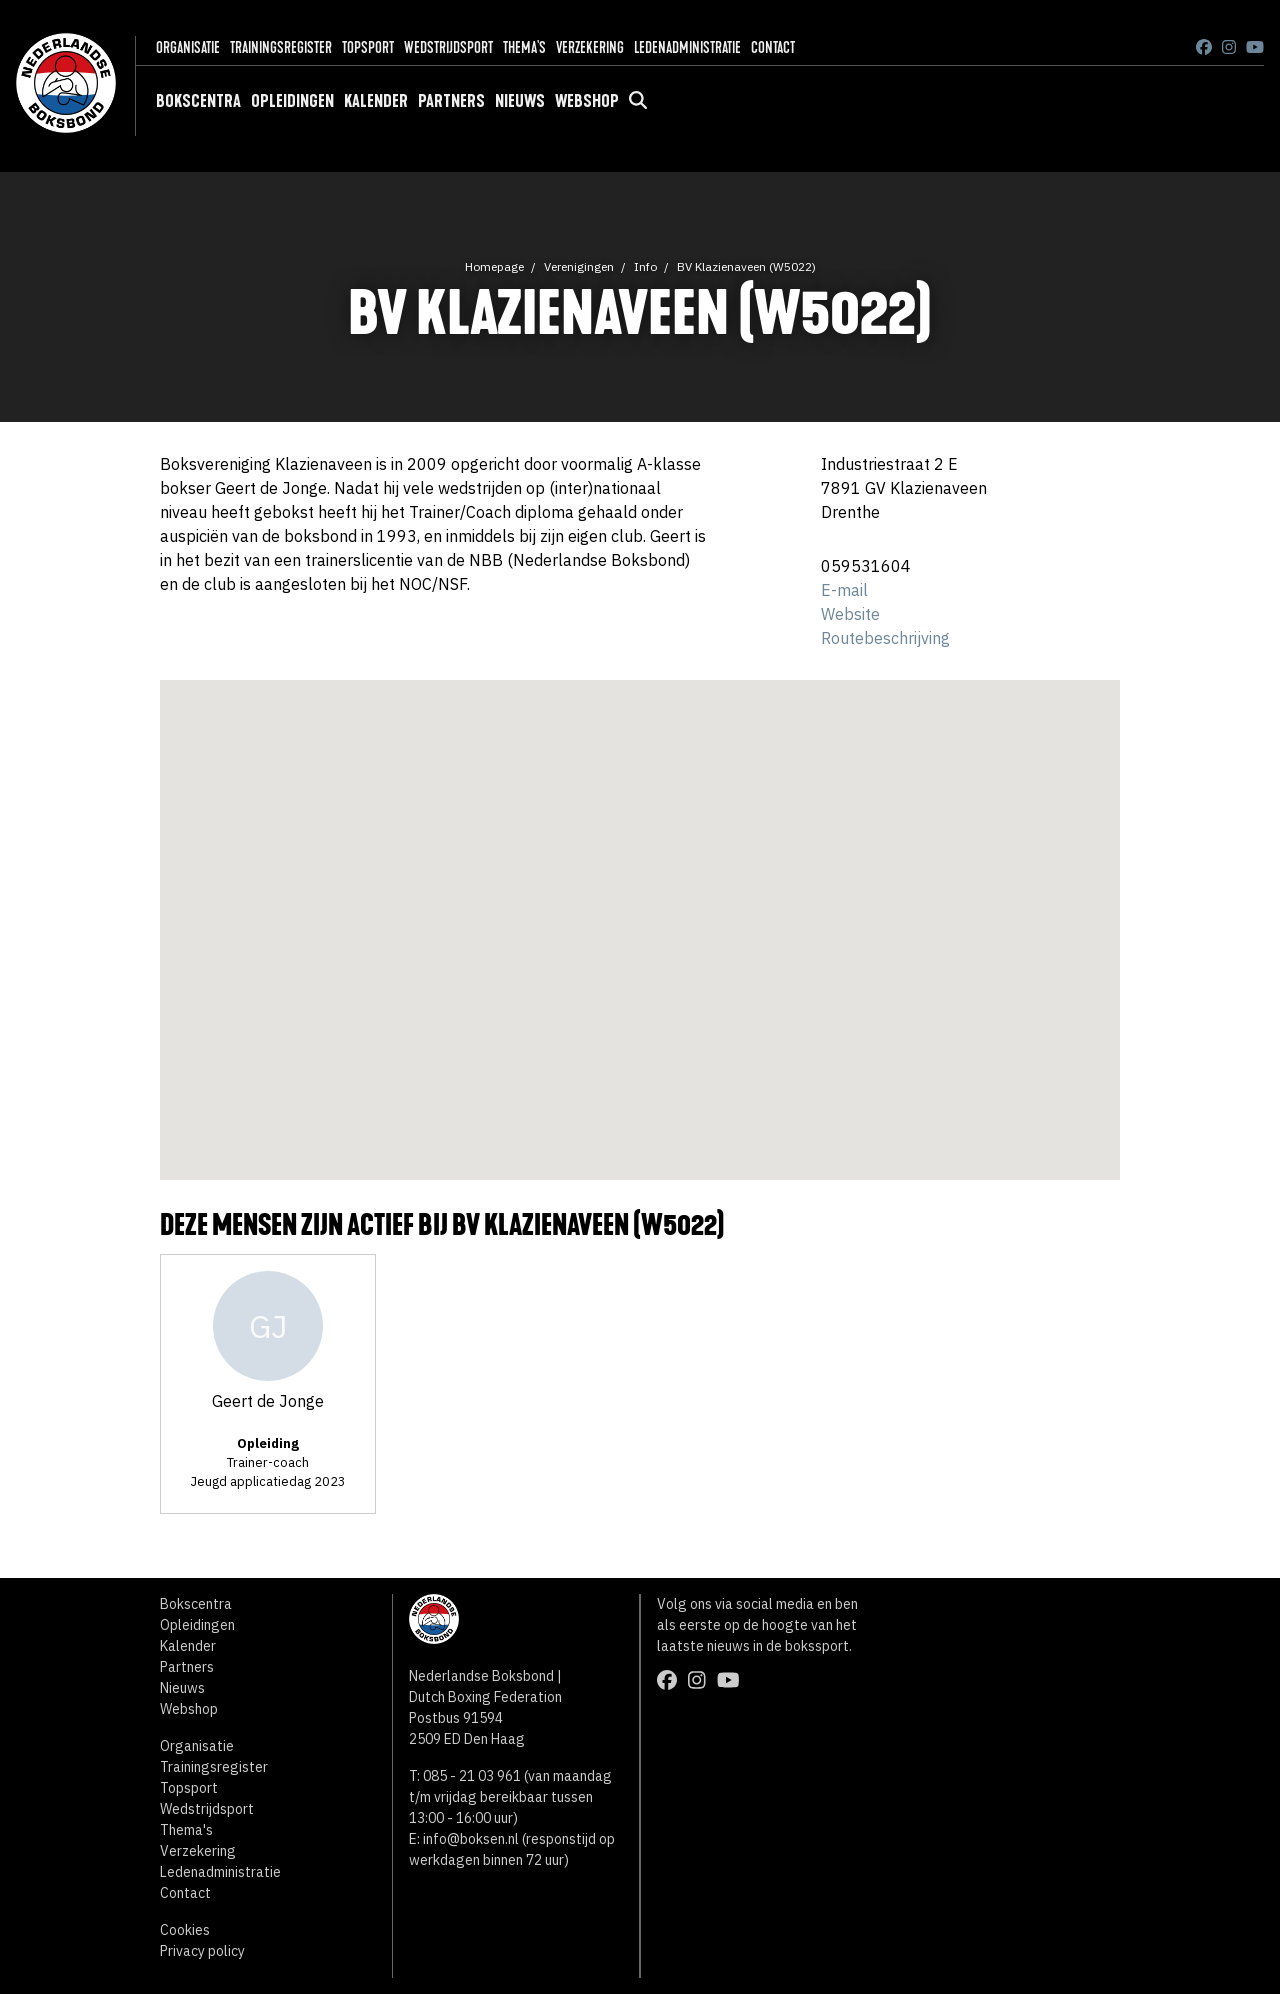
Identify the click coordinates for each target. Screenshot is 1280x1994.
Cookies (185, 1930)
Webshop (587, 101)
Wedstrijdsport (448, 47)
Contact (773, 47)
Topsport (368, 47)
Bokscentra (198, 101)
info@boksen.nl (471, 1839)
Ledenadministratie (687, 47)
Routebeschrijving (885, 638)
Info (645, 266)
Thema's (524, 47)
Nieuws (520, 101)
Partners (451, 101)
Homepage (494, 266)
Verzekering (590, 47)
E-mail (844, 590)
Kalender (376, 101)
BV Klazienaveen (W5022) (746, 266)
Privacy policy (202, 1951)
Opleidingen (292, 101)
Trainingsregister (281, 47)
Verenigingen (579, 266)
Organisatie (188, 47)
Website (850, 614)
